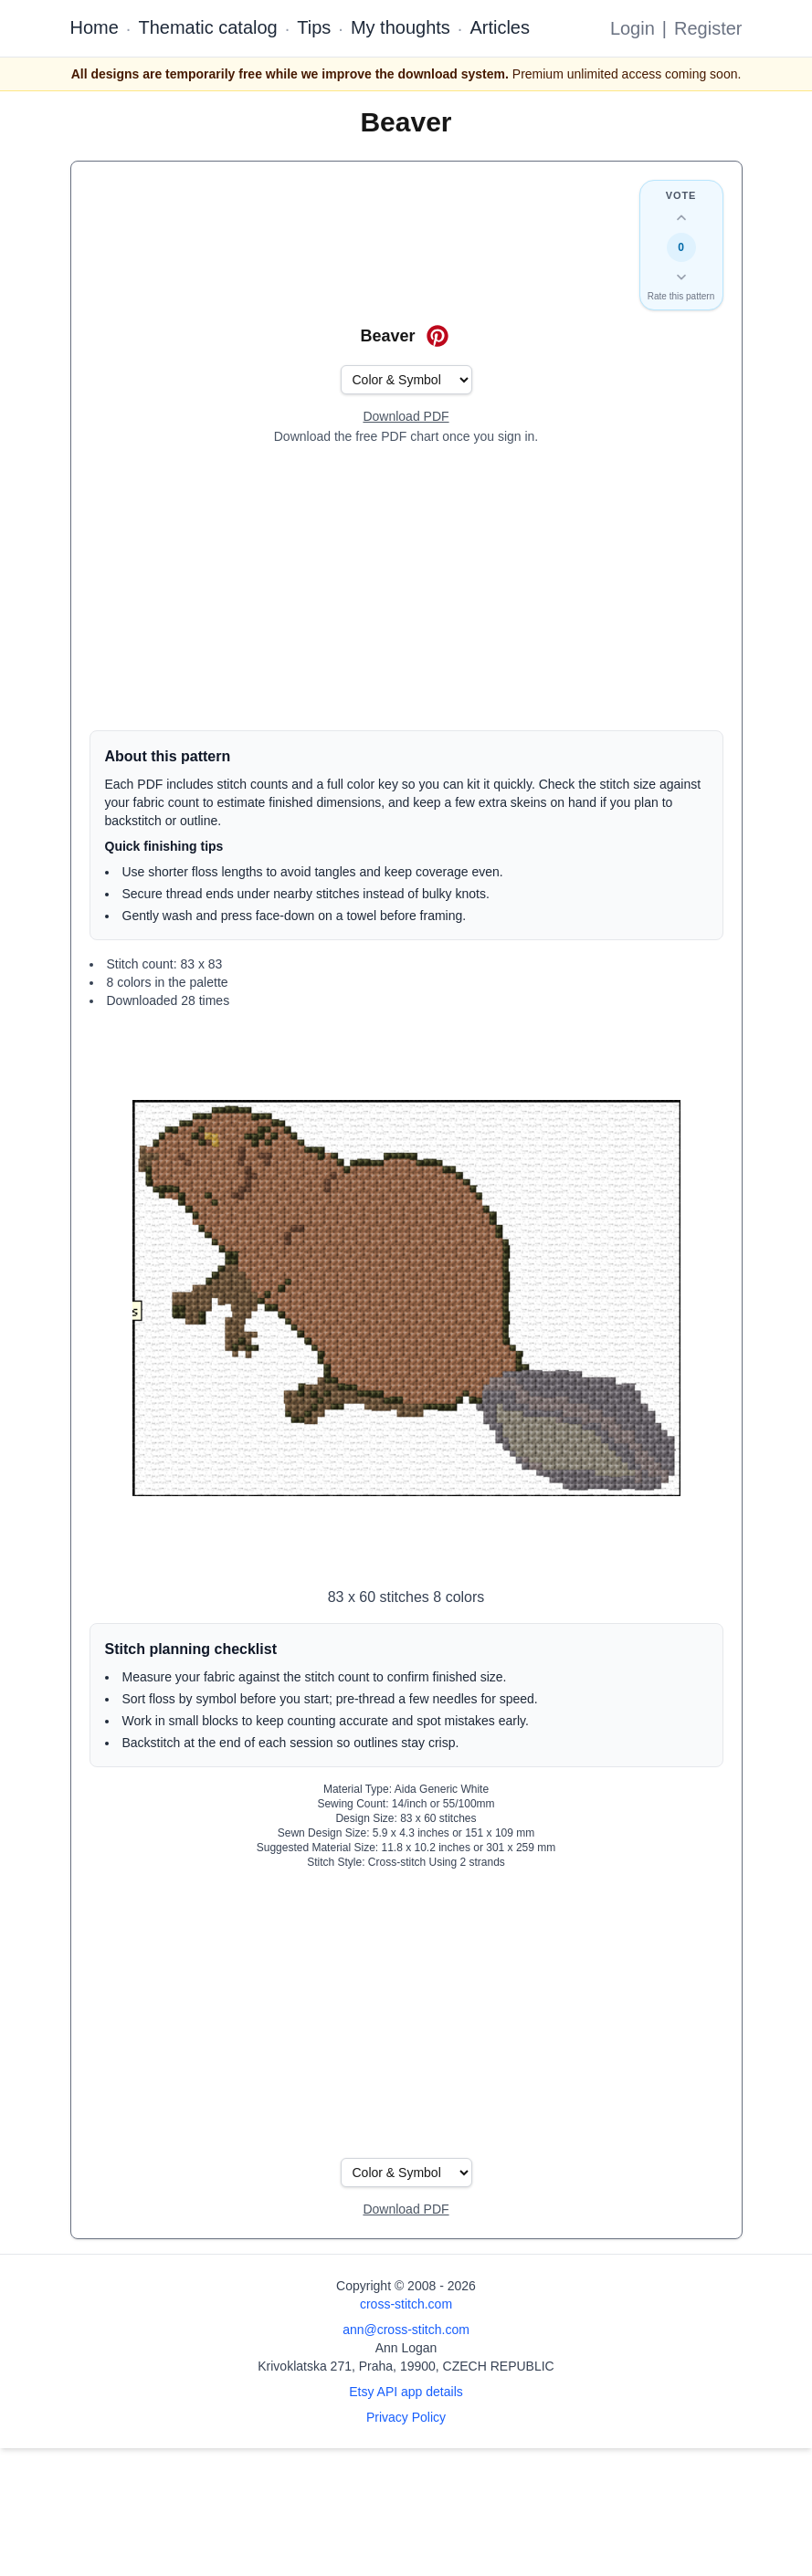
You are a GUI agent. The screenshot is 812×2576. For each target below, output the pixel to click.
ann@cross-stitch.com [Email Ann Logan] (406, 2329)
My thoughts (400, 27)
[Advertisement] (406, 588)
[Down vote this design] (681, 277)
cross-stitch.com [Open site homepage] (406, 2304)
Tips (314, 27)
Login (632, 28)
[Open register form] (405, 417)
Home (94, 27)
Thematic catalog (207, 27)
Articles (499, 27)
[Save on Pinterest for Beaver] (437, 336)
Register (708, 28)
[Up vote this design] (681, 218)
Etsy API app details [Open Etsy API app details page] (406, 2391)
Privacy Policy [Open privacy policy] (406, 2417)
